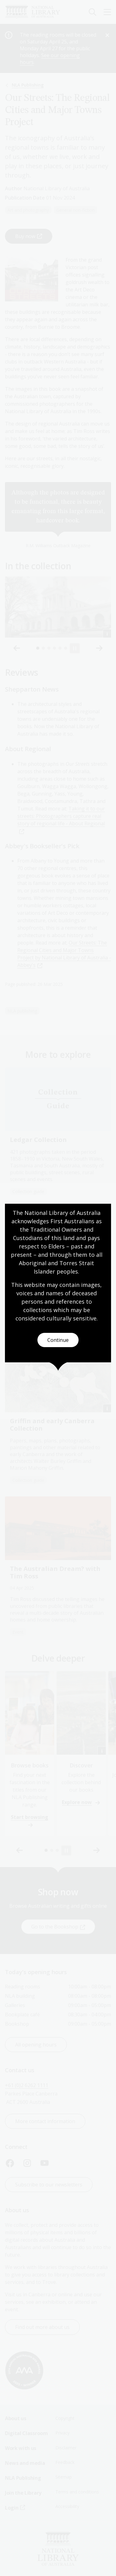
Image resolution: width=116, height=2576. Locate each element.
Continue (58, 1340)
